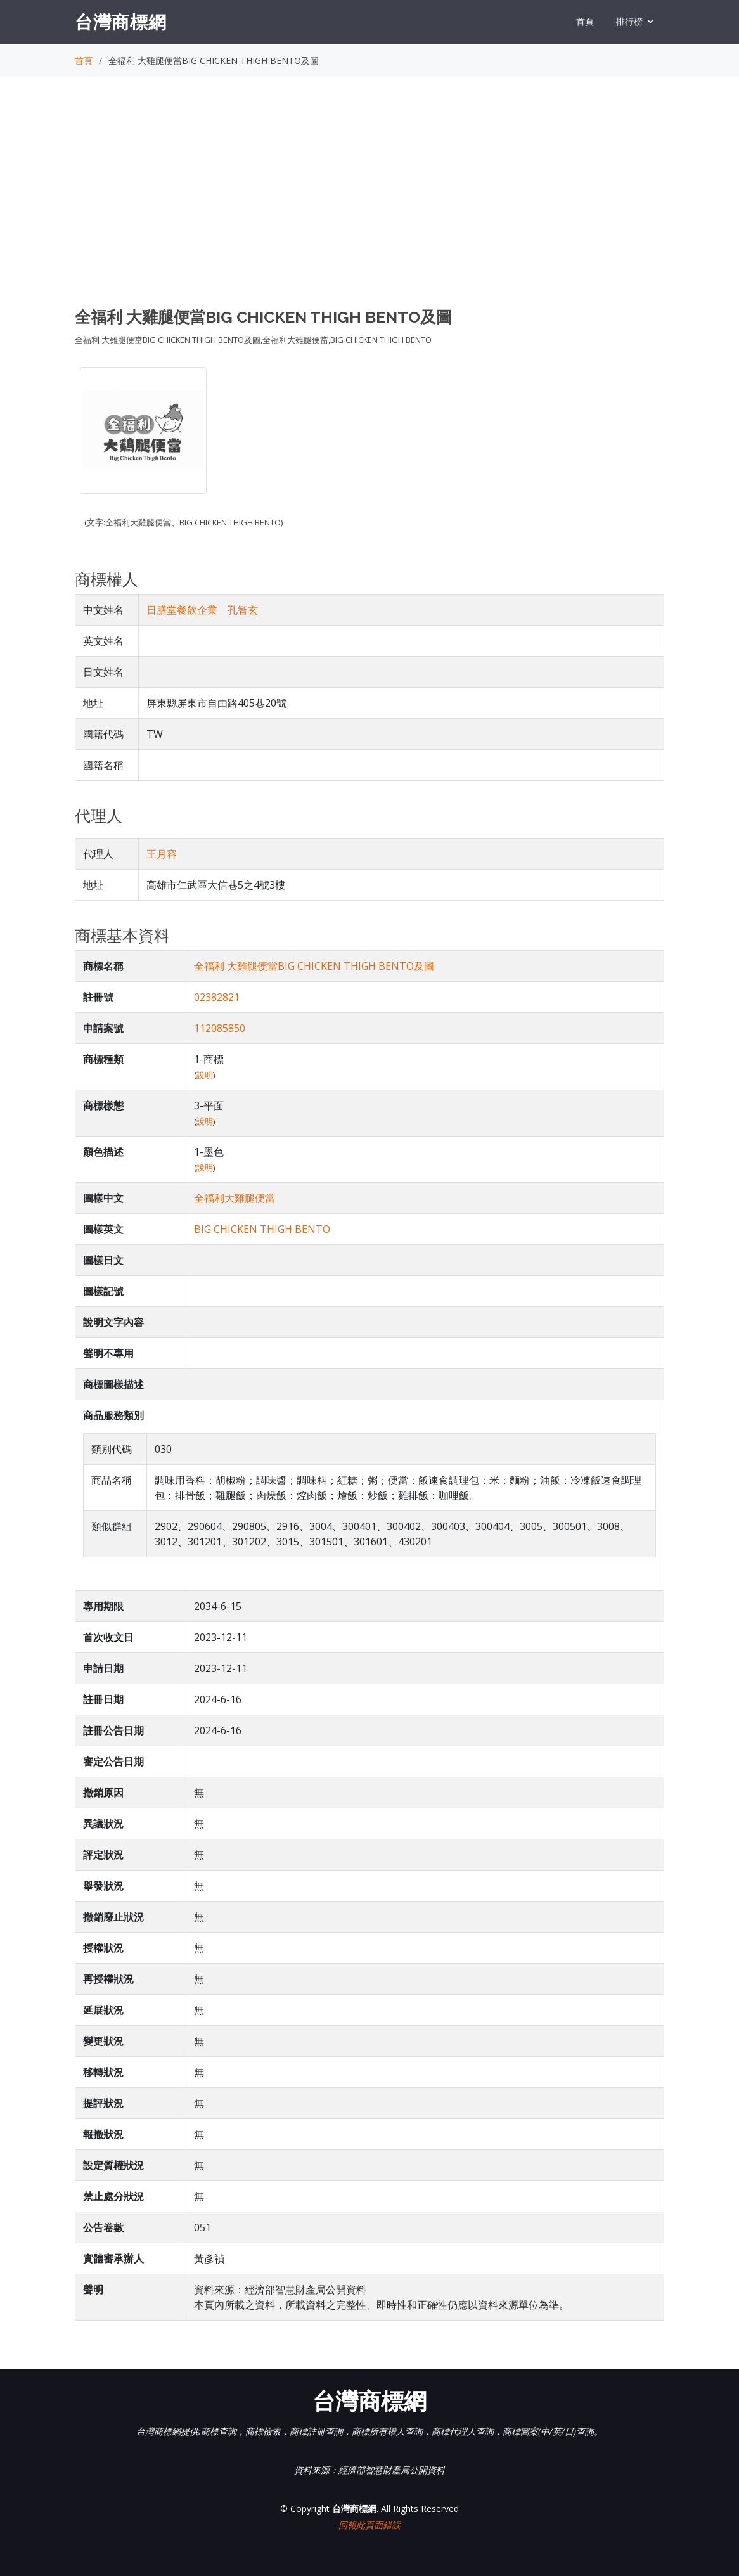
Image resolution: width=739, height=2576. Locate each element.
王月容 (161, 854)
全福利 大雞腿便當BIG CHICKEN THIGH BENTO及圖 (314, 966)
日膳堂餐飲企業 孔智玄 (202, 610)
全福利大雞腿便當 (234, 1198)
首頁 (585, 21)
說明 (204, 1075)
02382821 (217, 997)
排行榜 (629, 21)
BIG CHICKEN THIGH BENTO (262, 1229)
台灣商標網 (121, 22)
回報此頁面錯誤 (369, 2525)
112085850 (219, 1028)
